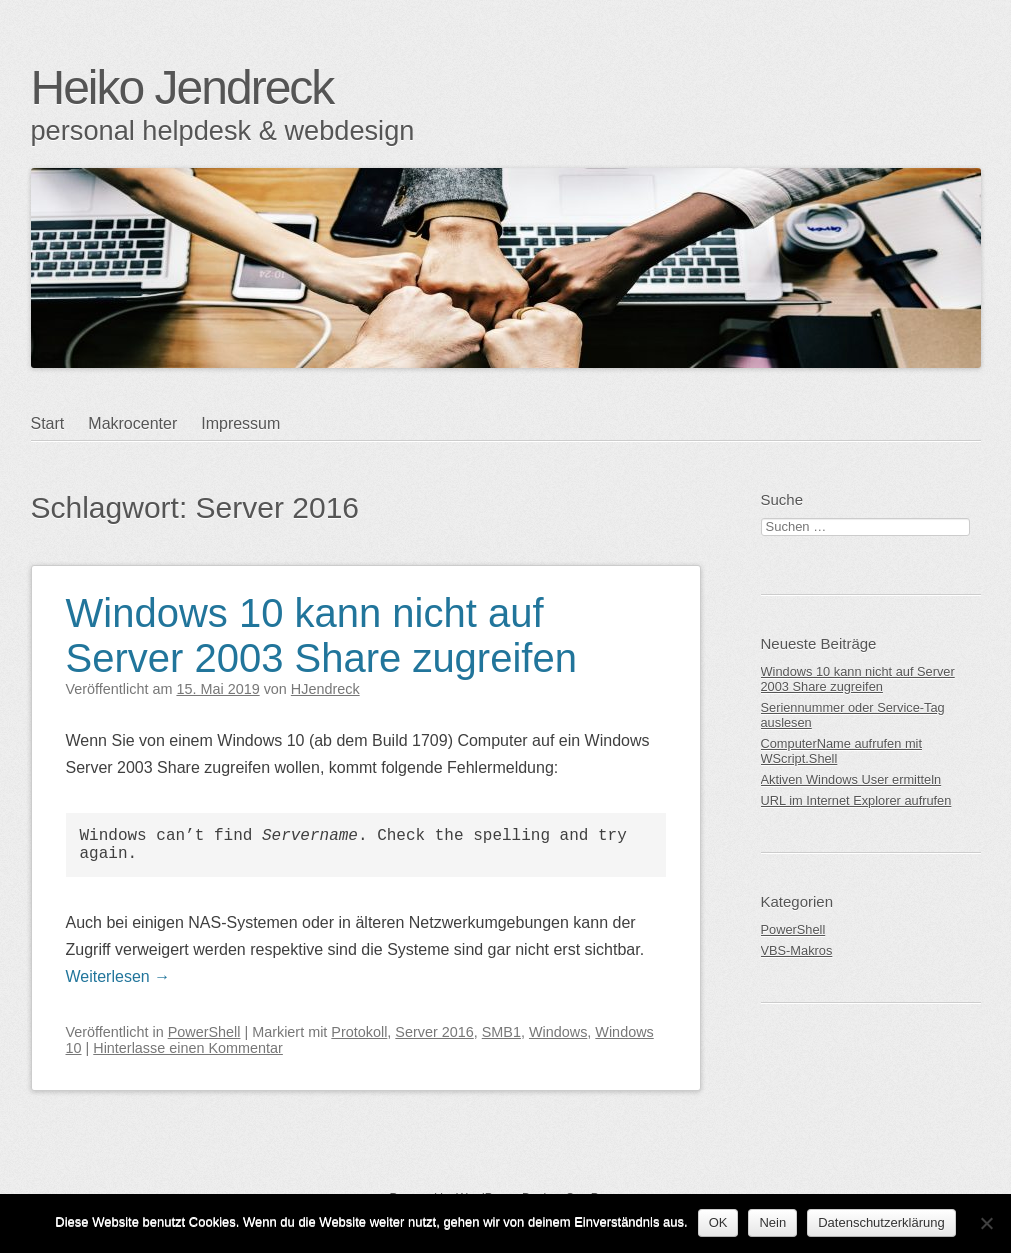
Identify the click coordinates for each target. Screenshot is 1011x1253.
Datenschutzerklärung (881, 1222)
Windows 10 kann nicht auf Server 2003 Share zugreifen (321, 635)
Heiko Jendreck (182, 87)
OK (718, 1222)
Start (48, 423)
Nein (772, 1222)
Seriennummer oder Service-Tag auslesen (853, 715)
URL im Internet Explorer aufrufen (856, 800)
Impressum (240, 423)
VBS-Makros (797, 950)
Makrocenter (132, 423)
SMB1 (501, 1032)
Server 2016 (434, 1032)
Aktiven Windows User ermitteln (851, 779)
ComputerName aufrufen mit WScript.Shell (841, 751)
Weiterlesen (118, 976)
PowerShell (204, 1032)
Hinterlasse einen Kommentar (188, 1048)
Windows (558, 1032)
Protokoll (359, 1032)
